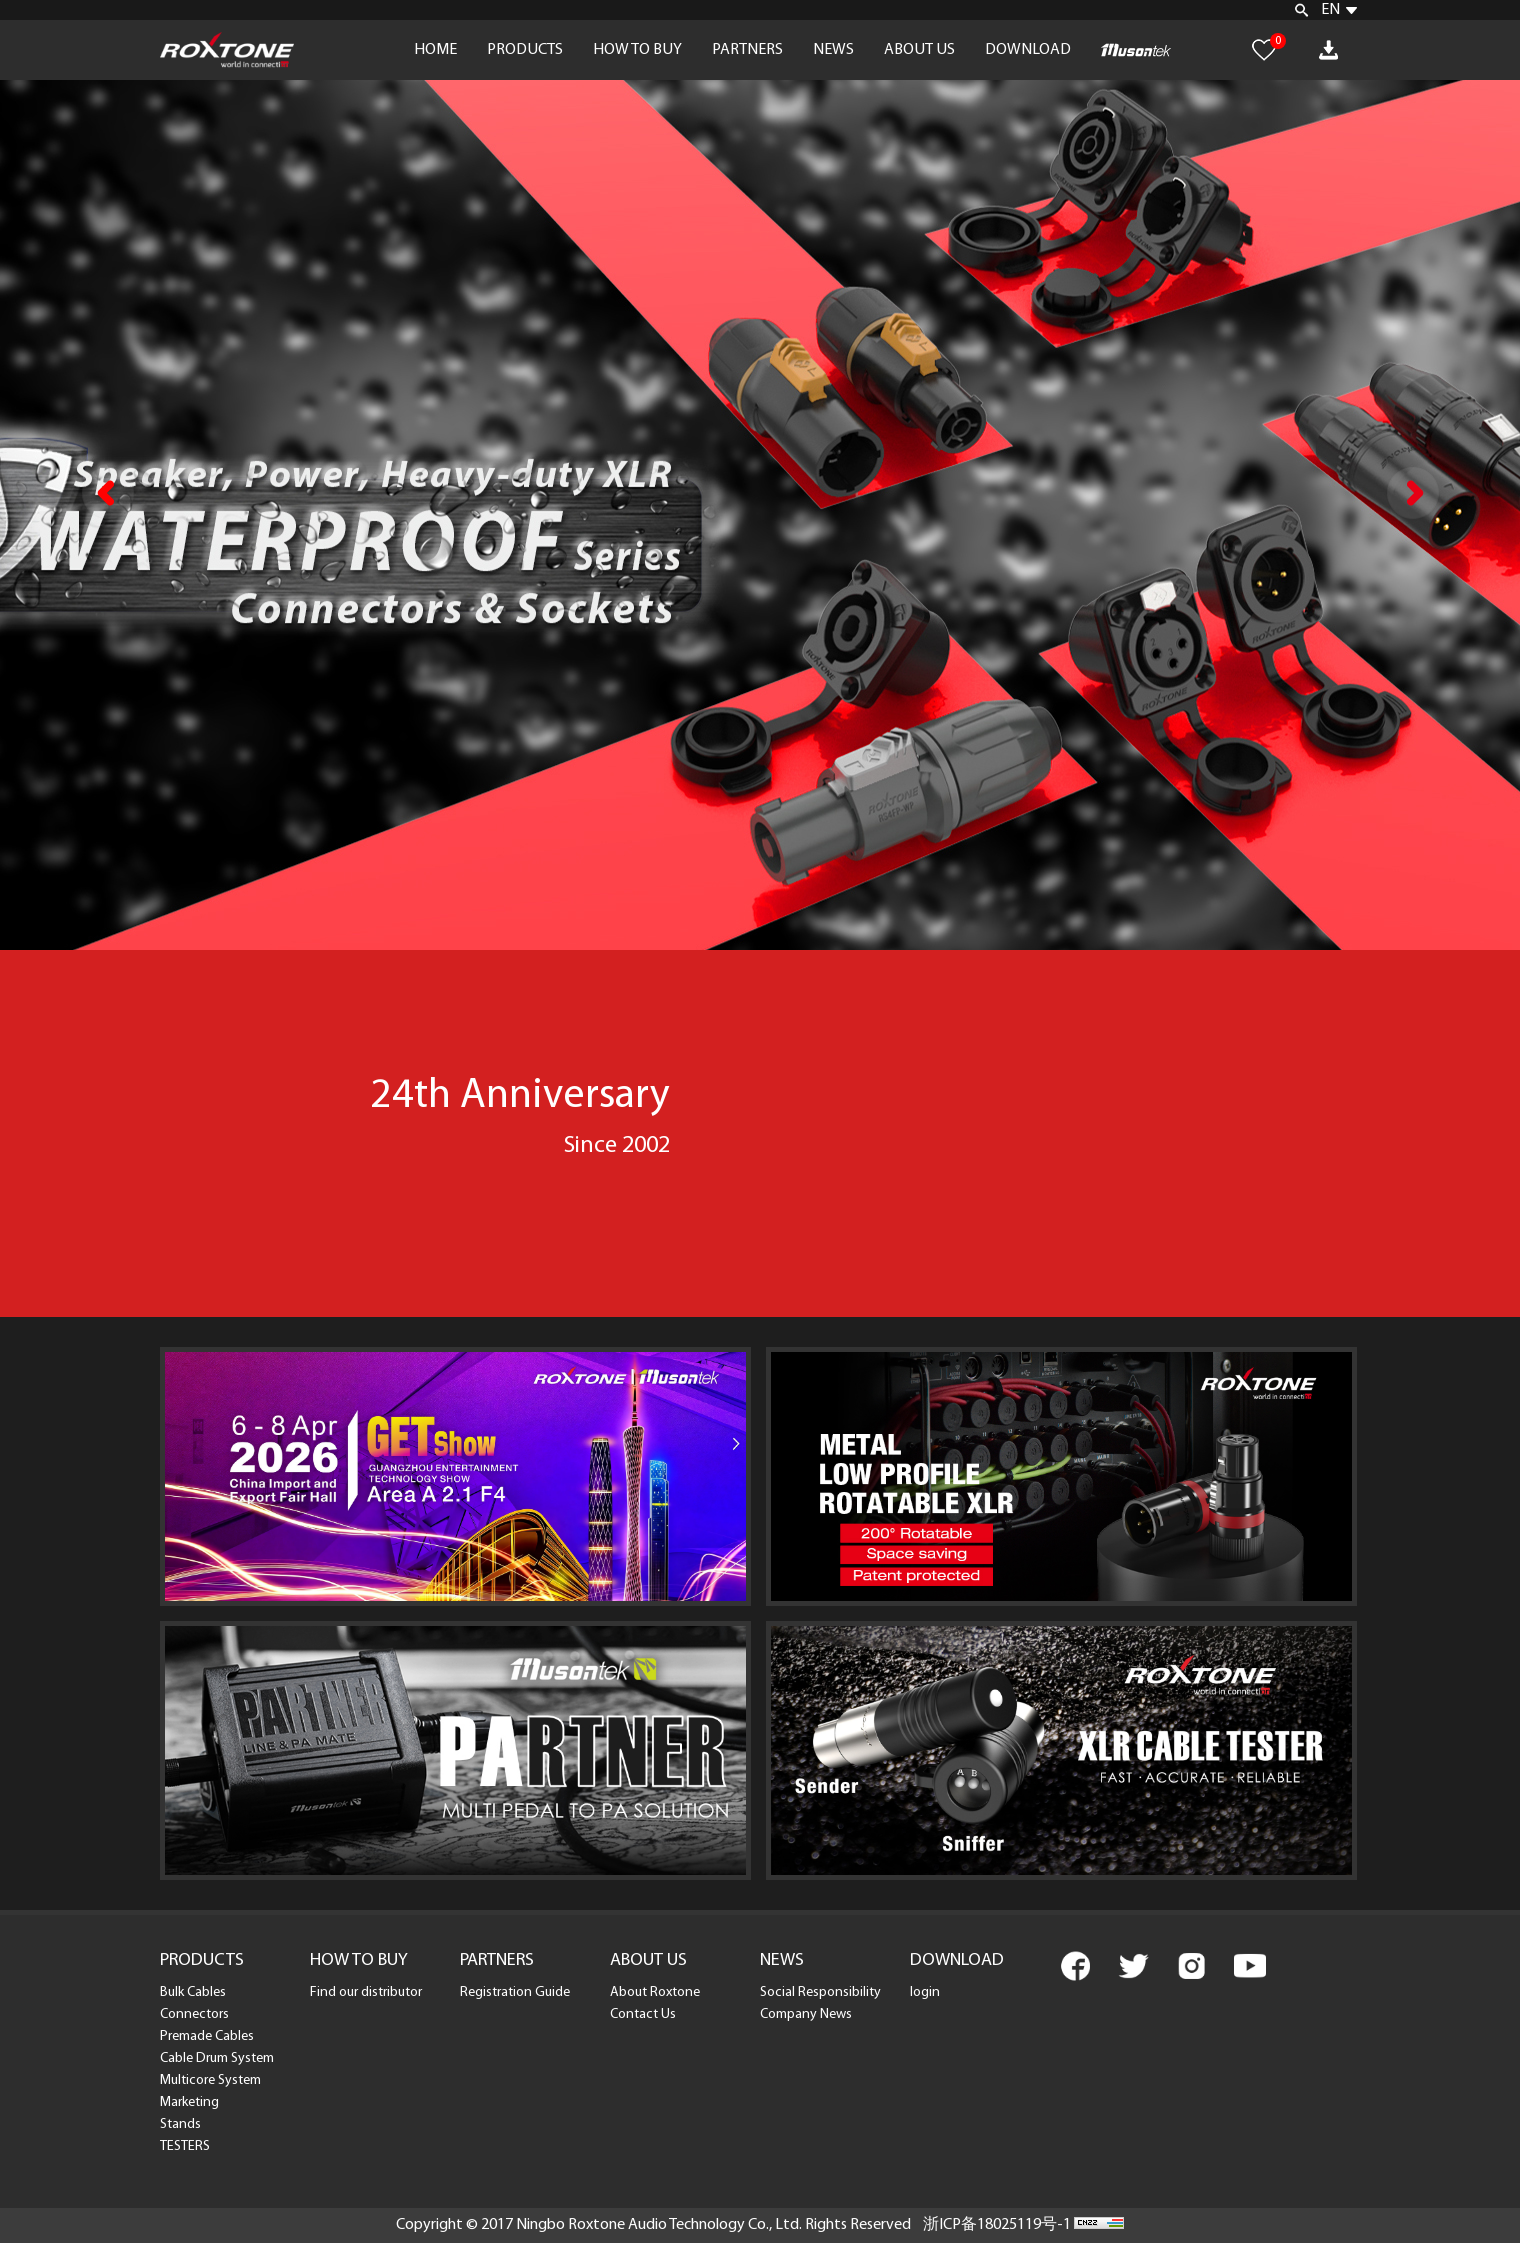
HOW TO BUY (637, 50)
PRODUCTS (525, 50)
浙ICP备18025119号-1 (997, 2225)
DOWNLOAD (1028, 50)
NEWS (833, 50)
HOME (435, 50)
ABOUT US (919, 50)
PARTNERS (747, 50)
